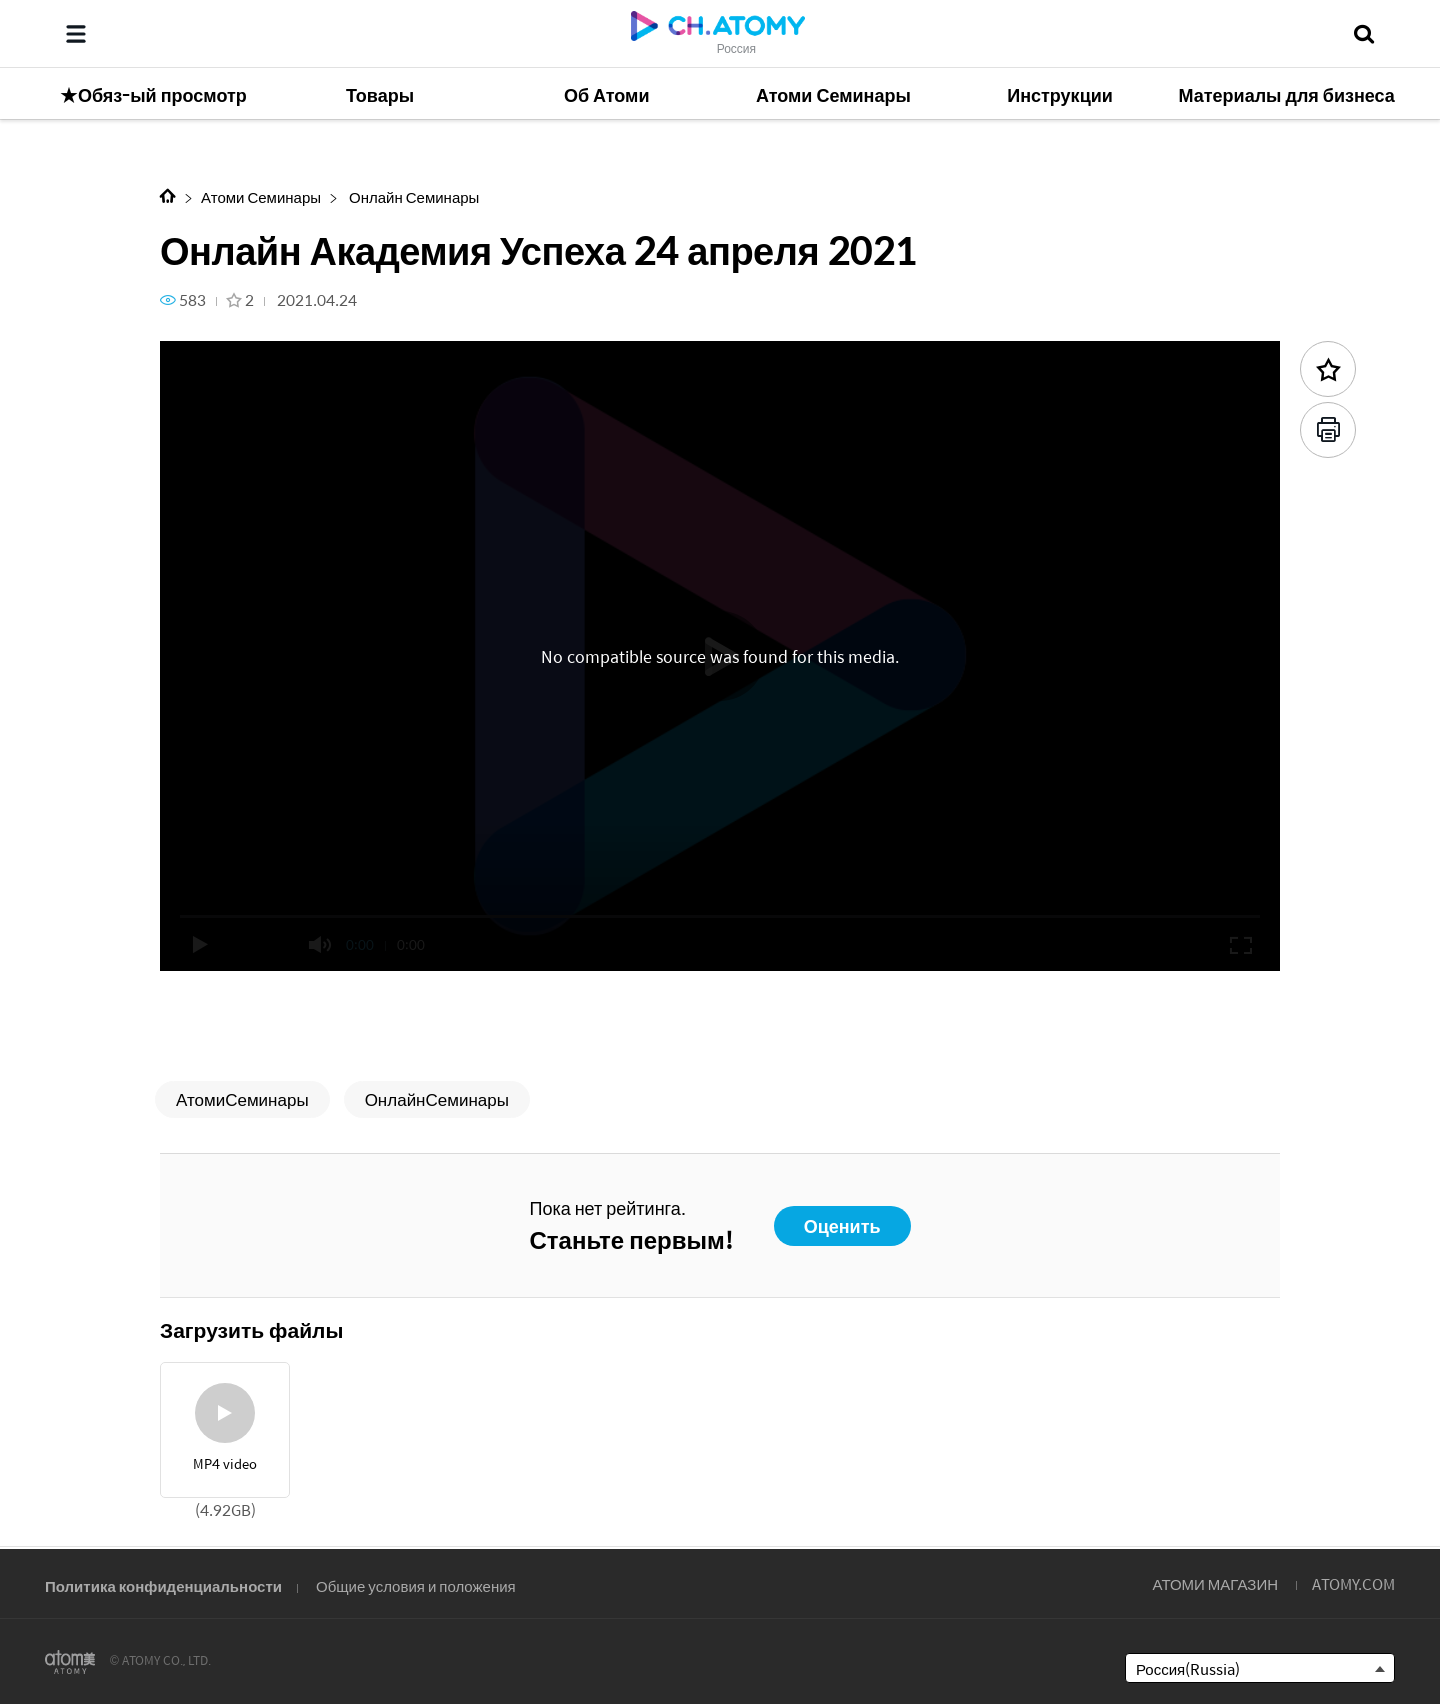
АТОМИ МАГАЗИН (1215, 1583)
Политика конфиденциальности (163, 1585)
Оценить (842, 1225)
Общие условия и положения (416, 1585)
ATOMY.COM (1353, 1583)
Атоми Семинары (261, 196)
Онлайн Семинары (412, 196)
